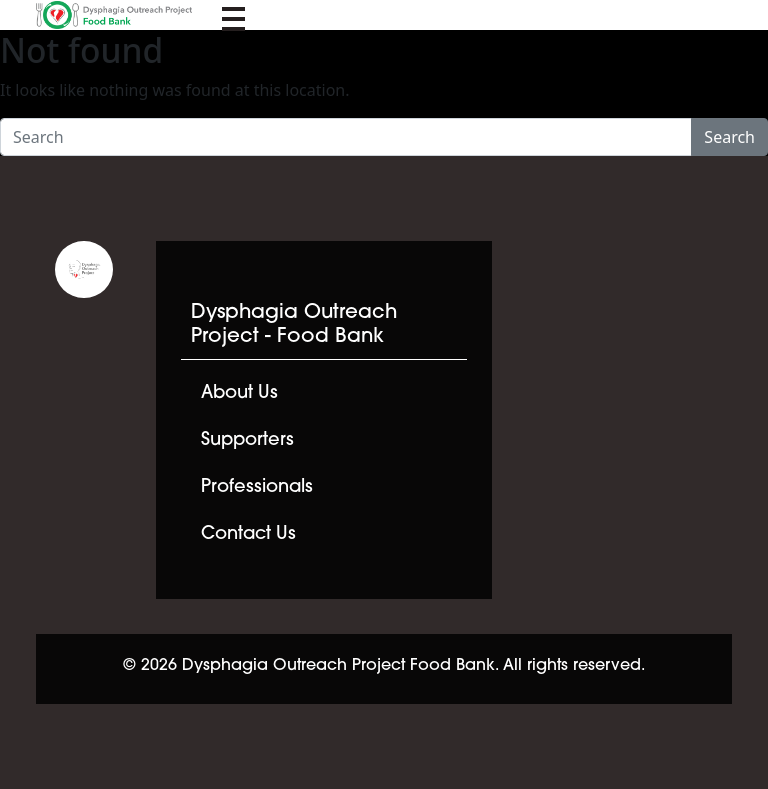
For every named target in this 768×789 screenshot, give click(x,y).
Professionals (257, 487)
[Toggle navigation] (233, 15)
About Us (239, 393)
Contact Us (248, 534)
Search (729, 137)
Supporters (247, 440)
